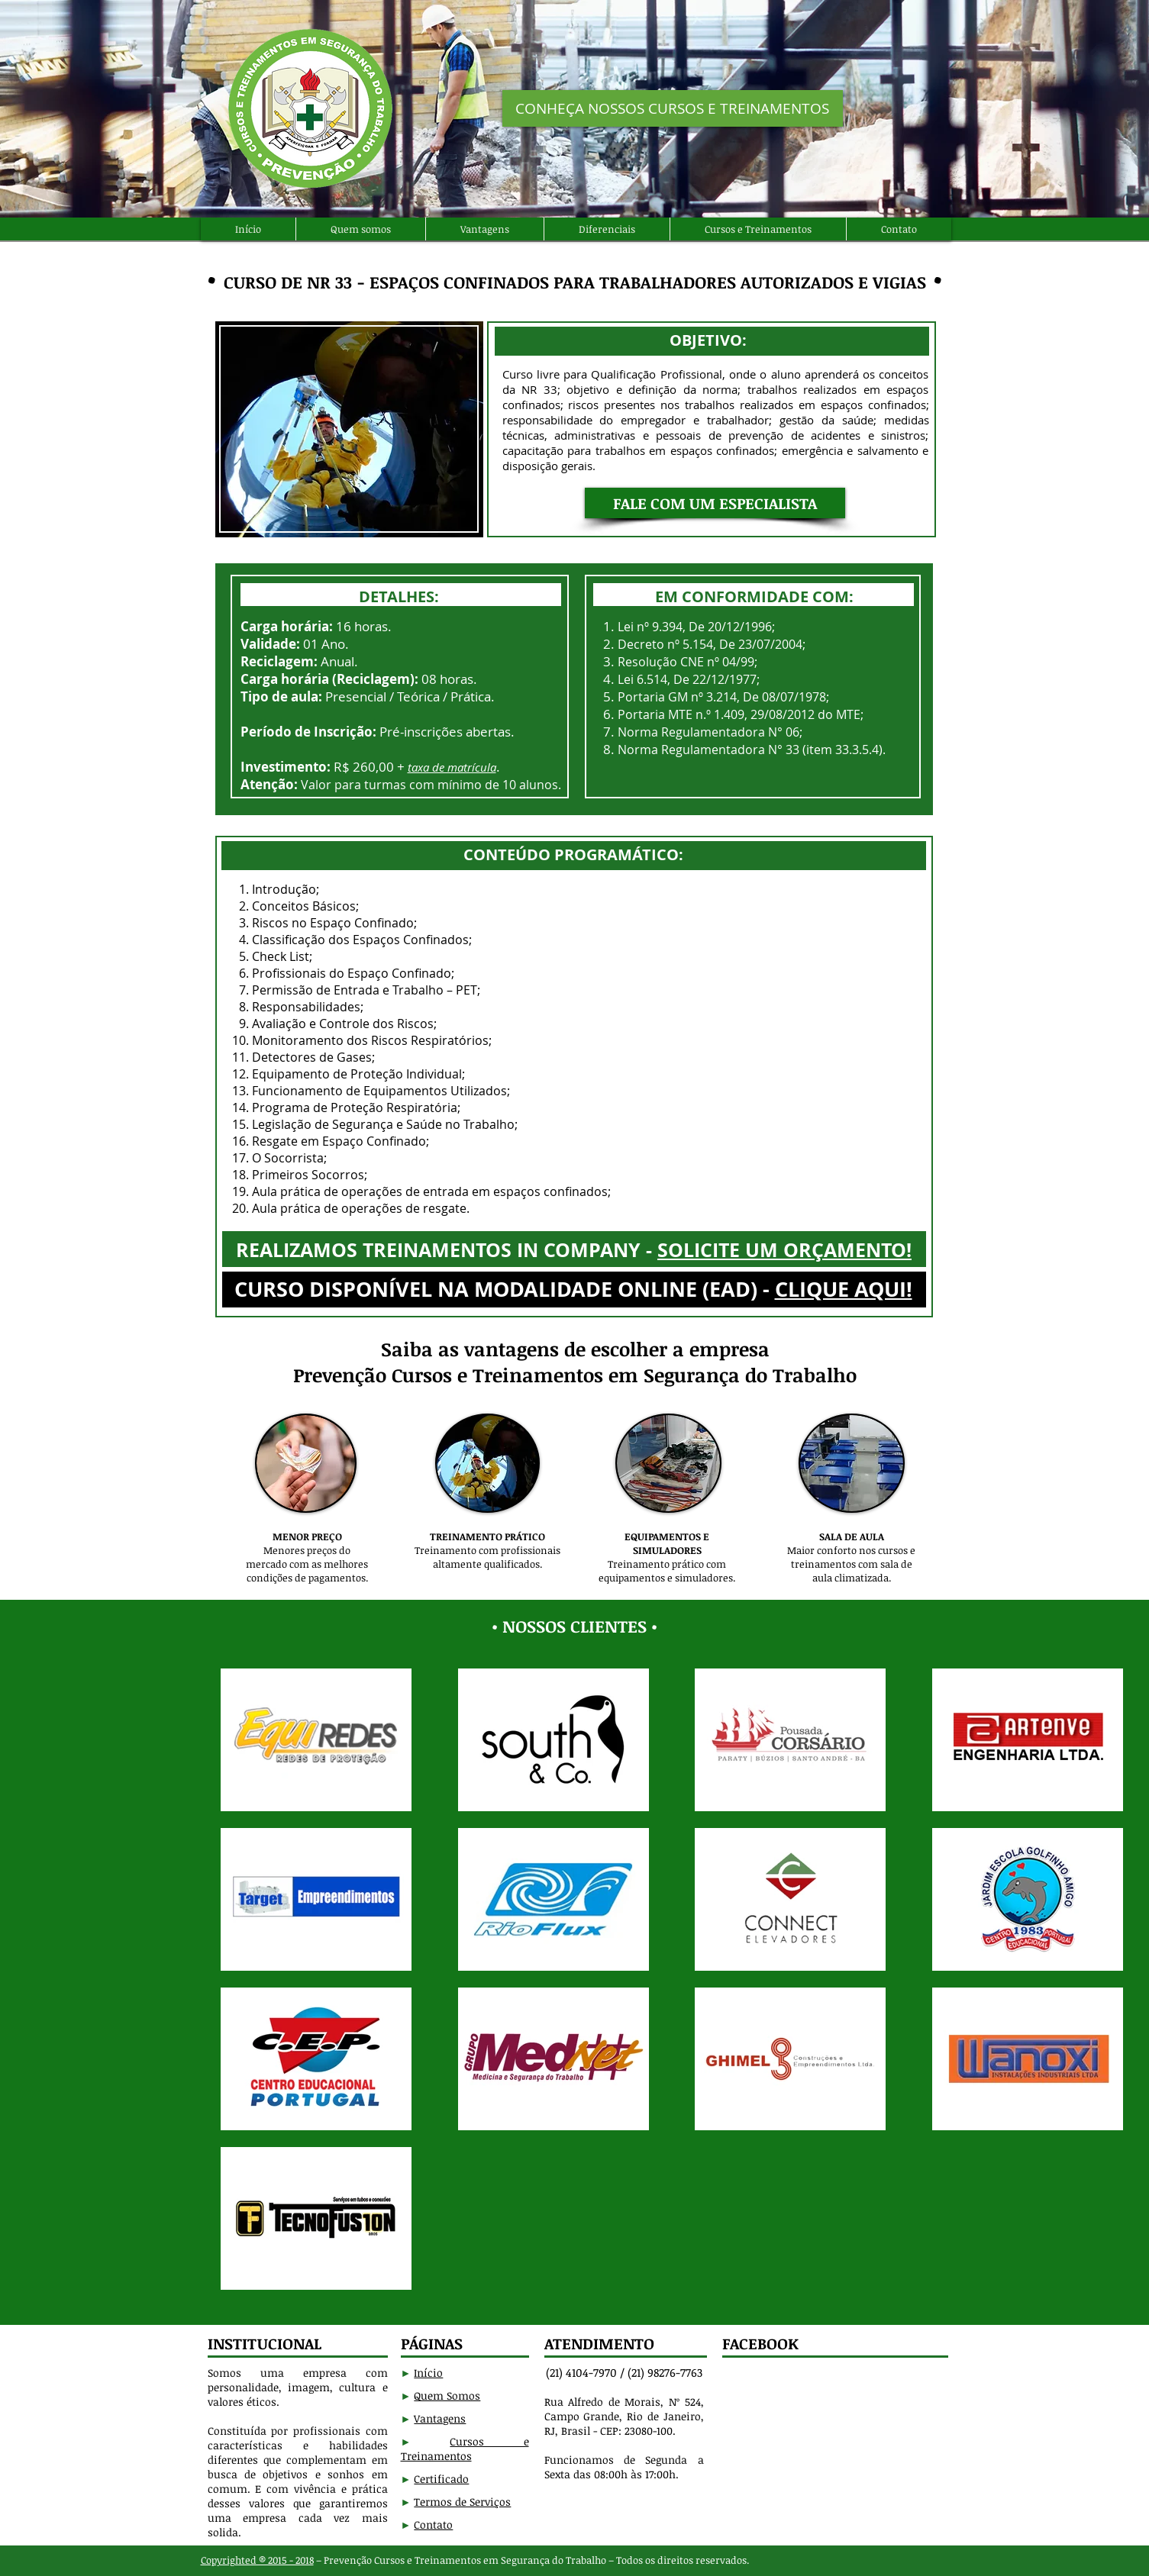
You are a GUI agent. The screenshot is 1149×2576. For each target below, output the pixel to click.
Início (428, 2372)
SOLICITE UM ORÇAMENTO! (784, 1249)
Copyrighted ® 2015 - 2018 (257, 2560)
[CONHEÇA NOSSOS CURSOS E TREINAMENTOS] (672, 108)
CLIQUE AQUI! (843, 1289)
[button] (715, 503)
